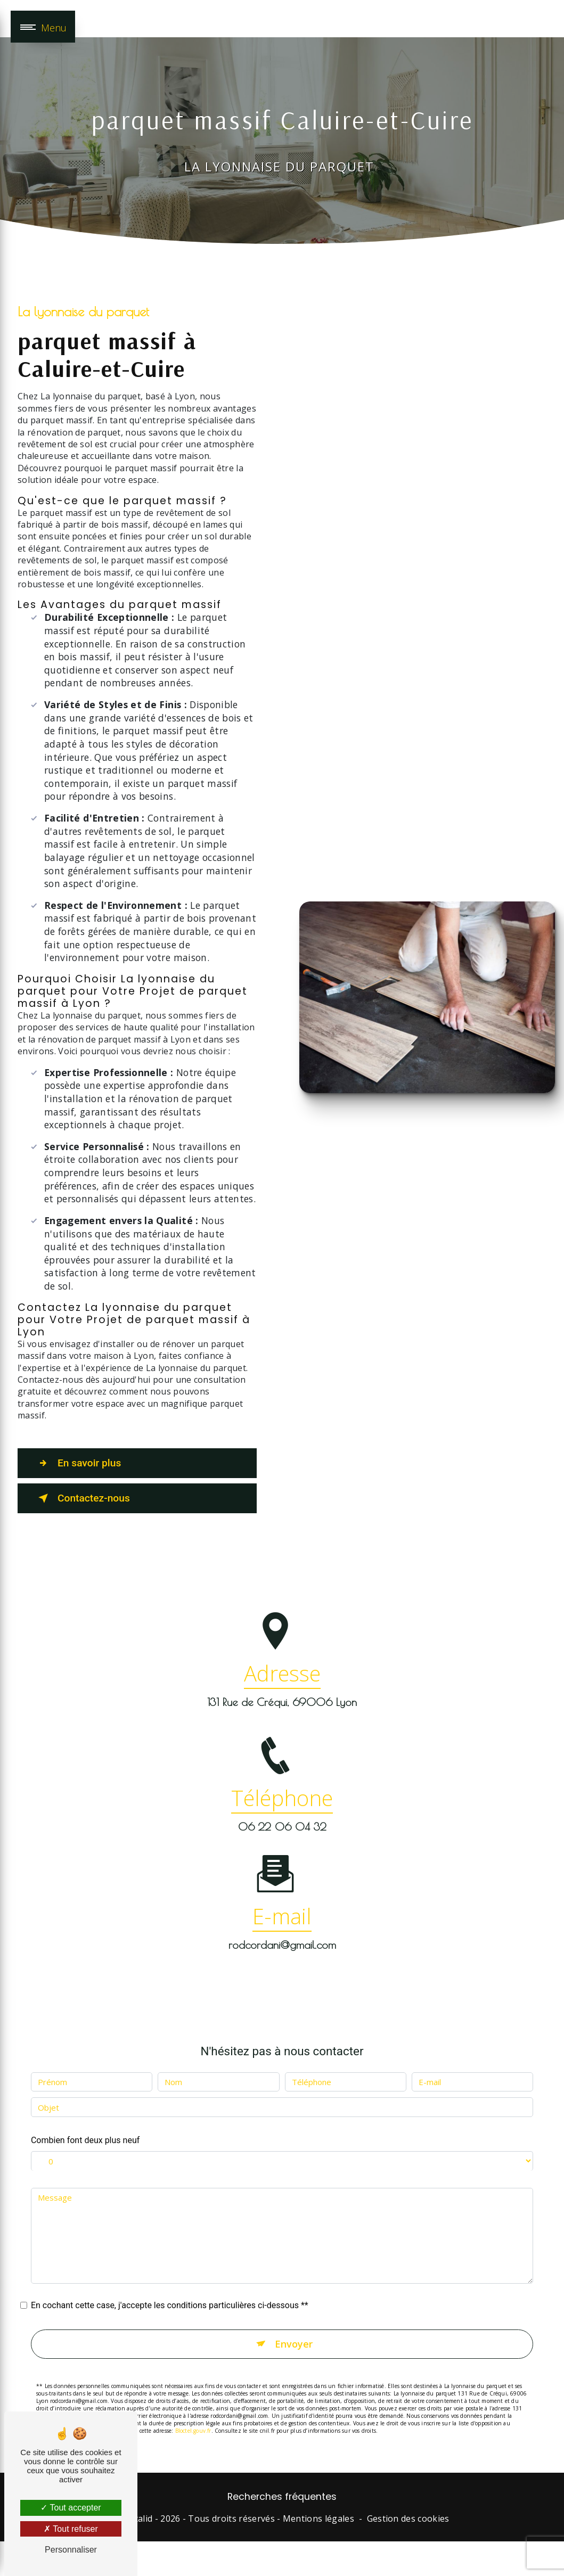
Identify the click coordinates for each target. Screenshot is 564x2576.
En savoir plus (77, 1463)
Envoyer (294, 2325)
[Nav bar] (43, 27)
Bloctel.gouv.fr (193, 2412)
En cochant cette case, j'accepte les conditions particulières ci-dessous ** (169, 2287)
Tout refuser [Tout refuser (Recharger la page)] (71, 2528)
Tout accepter (70, 2507)
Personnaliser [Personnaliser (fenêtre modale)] (71, 2549)
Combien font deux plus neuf (85, 2122)
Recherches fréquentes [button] (282, 2496)
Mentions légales (318, 2518)
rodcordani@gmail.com (282, 1926)
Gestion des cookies (408, 2518)
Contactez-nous (82, 1498)
